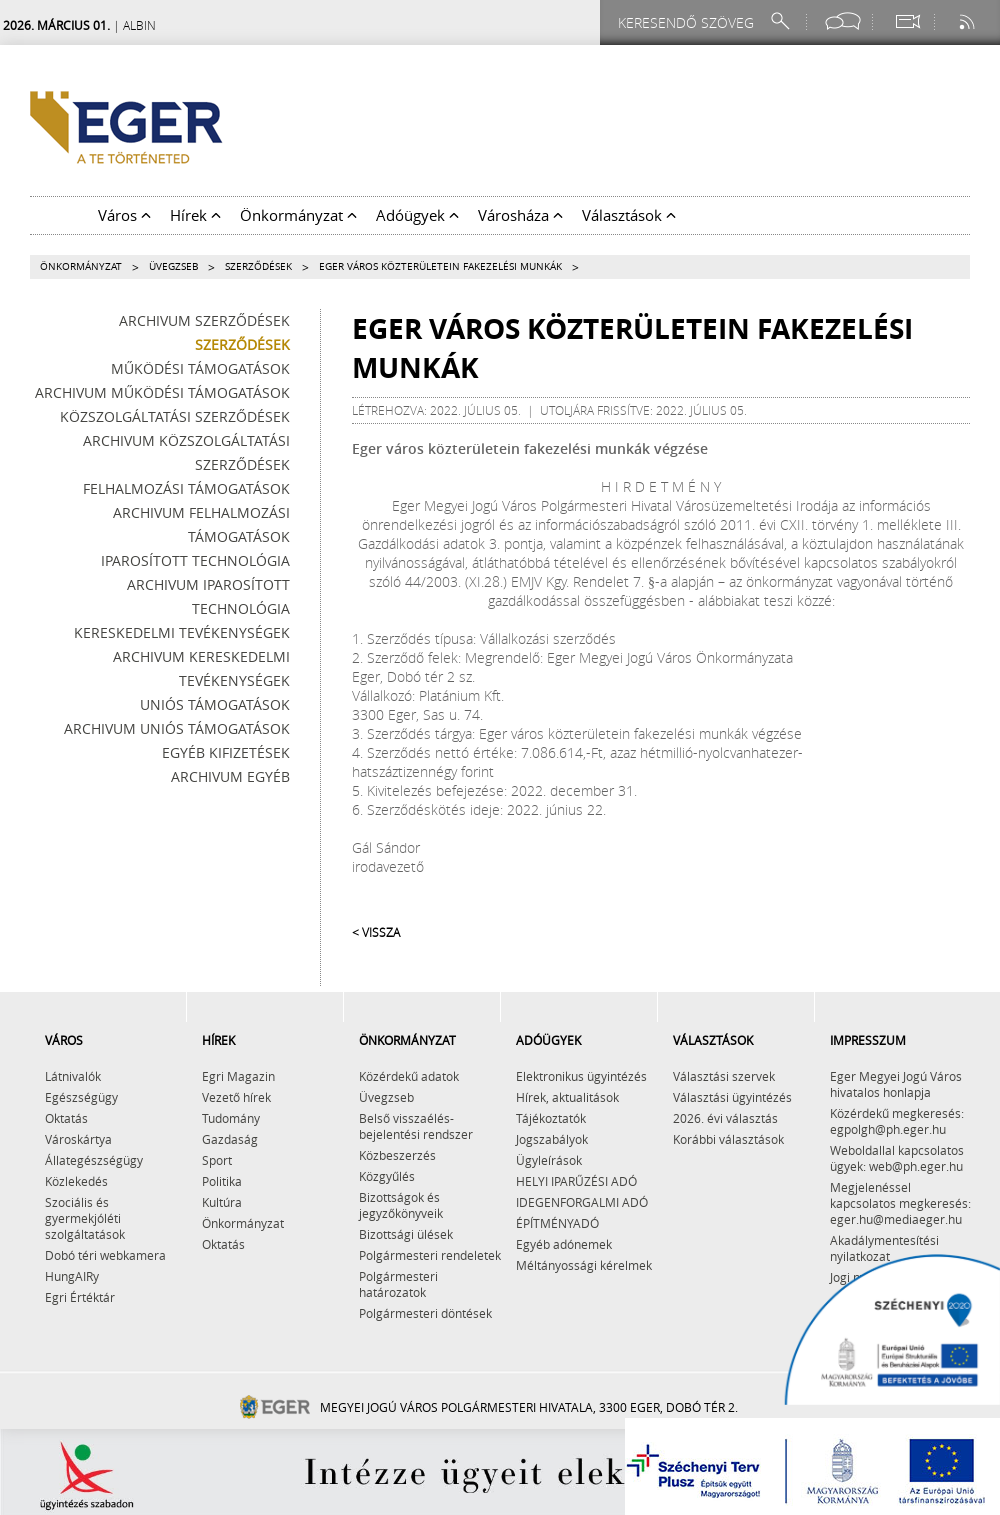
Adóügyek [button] (417, 215)
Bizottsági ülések (406, 1234)
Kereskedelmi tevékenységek (182, 632)
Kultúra (222, 1202)
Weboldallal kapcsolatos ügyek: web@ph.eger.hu (897, 1158)
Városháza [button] (520, 215)
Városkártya (78, 1139)
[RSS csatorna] (969, 21)
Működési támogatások (200, 368)
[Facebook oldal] (843, 21)
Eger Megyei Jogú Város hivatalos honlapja (896, 1084)
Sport (217, 1160)
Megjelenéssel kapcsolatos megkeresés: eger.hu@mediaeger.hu (900, 1203)
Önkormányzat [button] (298, 215)
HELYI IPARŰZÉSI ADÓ (576, 1181)
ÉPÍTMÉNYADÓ (557, 1223)
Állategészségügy (94, 1160)
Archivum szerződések (204, 320)
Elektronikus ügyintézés (581, 1076)
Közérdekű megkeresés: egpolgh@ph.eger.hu (897, 1121)
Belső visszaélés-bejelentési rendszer (416, 1126)
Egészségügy (81, 1097)
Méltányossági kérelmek (584, 1265)
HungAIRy (72, 1276)
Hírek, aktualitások (567, 1097)
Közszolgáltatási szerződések (175, 416)
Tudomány (231, 1118)
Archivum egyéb (230, 776)
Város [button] (124, 215)
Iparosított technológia (195, 560)
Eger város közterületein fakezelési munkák (440, 266)
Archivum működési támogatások (162, 392)
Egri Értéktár (80, 1297)
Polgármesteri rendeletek (430, 1255)
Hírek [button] (195, 215)
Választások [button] (629, 215)
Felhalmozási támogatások (186, 488)
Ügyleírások (549, 1160)
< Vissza (376, 932)
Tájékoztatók (551, 1118)
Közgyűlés (387, 1176)
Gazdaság (230, 1139)
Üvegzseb (173, 266)
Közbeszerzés (397, 1155)
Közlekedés (76, 1181)
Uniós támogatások (215, 704)
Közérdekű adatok (409, 1076)
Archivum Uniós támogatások (177, 728)
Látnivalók (73, 1076)
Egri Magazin (238, 1076)
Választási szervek (724, 1076)
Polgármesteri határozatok (398, 1284)
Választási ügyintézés (732, 1097)
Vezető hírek (236, 1097)
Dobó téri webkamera (105, 1255)
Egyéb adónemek (564, 1244)
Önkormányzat (81, 266)
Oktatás (66, 1118)
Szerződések (258, 266)
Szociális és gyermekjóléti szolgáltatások (85, 1218)
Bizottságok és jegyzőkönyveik (401, 1205)
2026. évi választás (725, 1118)
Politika (222, 1181)
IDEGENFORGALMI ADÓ (582, 1202)
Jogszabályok (552, 1139)
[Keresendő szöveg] (689, 22)
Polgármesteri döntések (425, 1313)
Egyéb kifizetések (226, 752)
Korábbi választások (728, 1139)
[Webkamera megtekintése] (907, 21)
